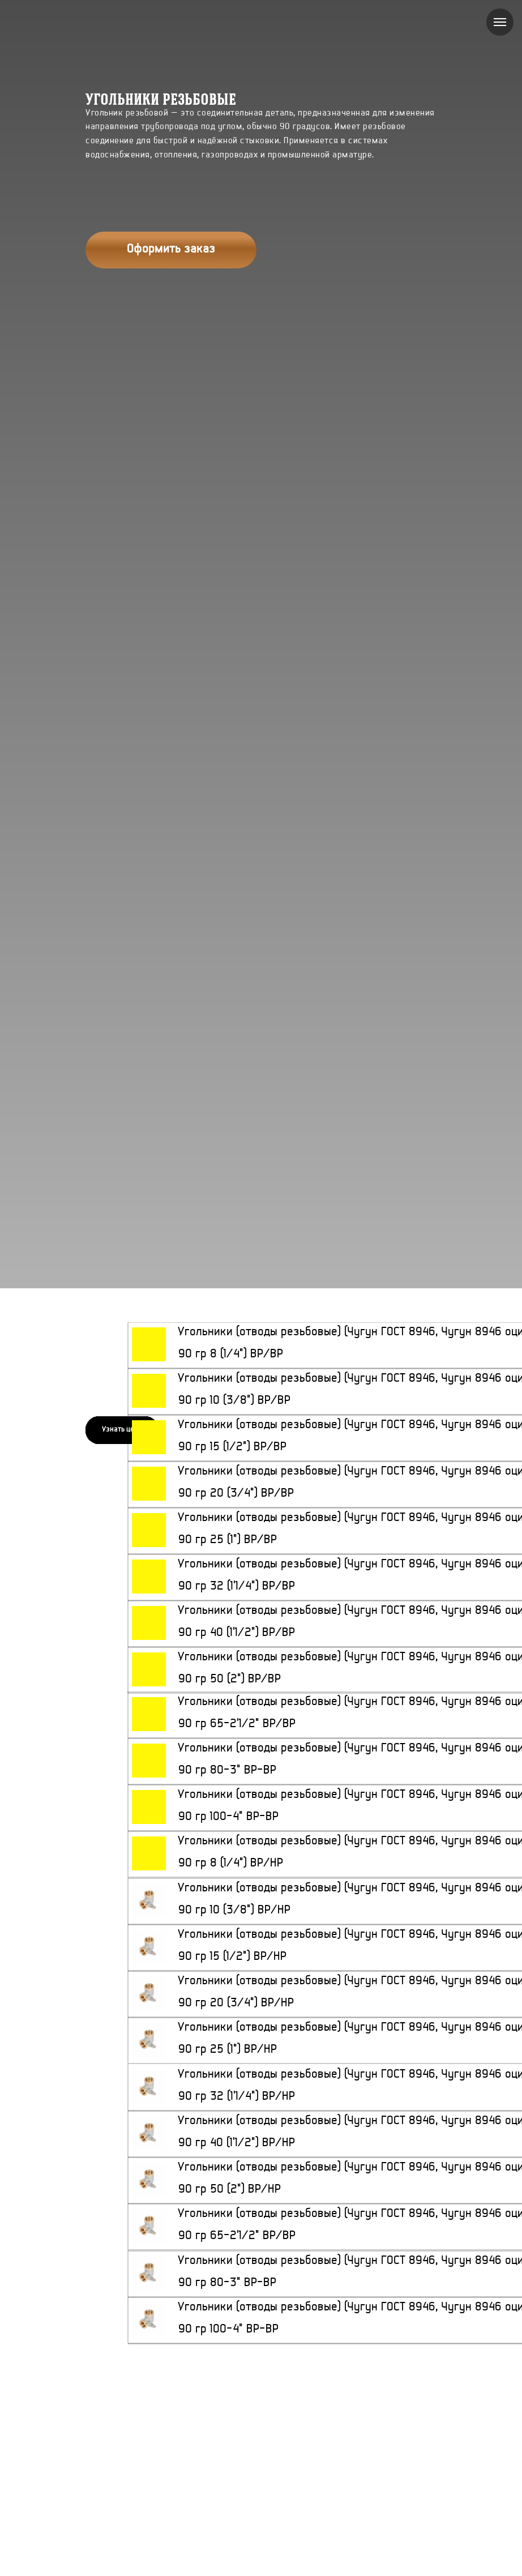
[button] (170, 250)
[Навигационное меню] (500, 22)
